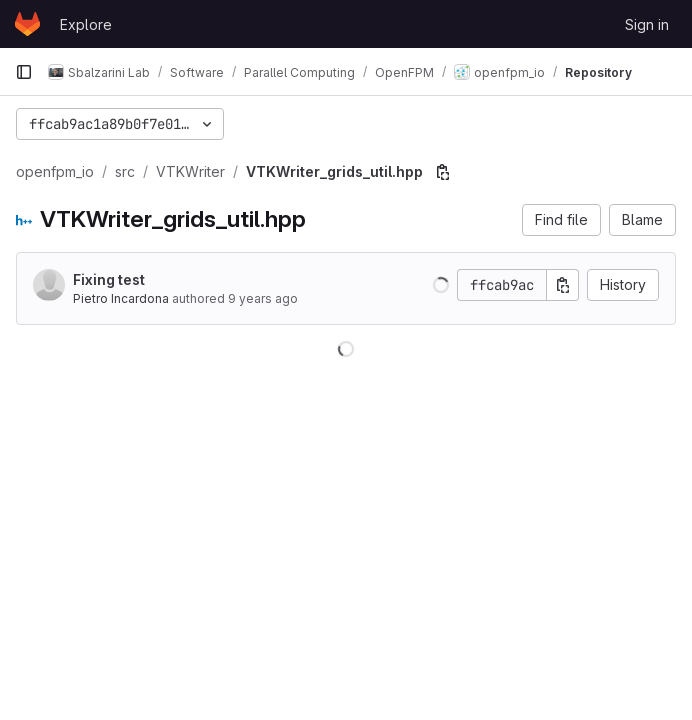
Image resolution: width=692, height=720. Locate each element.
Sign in (647, 24)
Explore (86, 24)
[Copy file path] (443, 172)
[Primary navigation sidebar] (24, 72)
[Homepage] (27, 24)
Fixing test (109, 279)
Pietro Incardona (121, 298)
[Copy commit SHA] (563, 285)
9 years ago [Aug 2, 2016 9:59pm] (263, 298)
